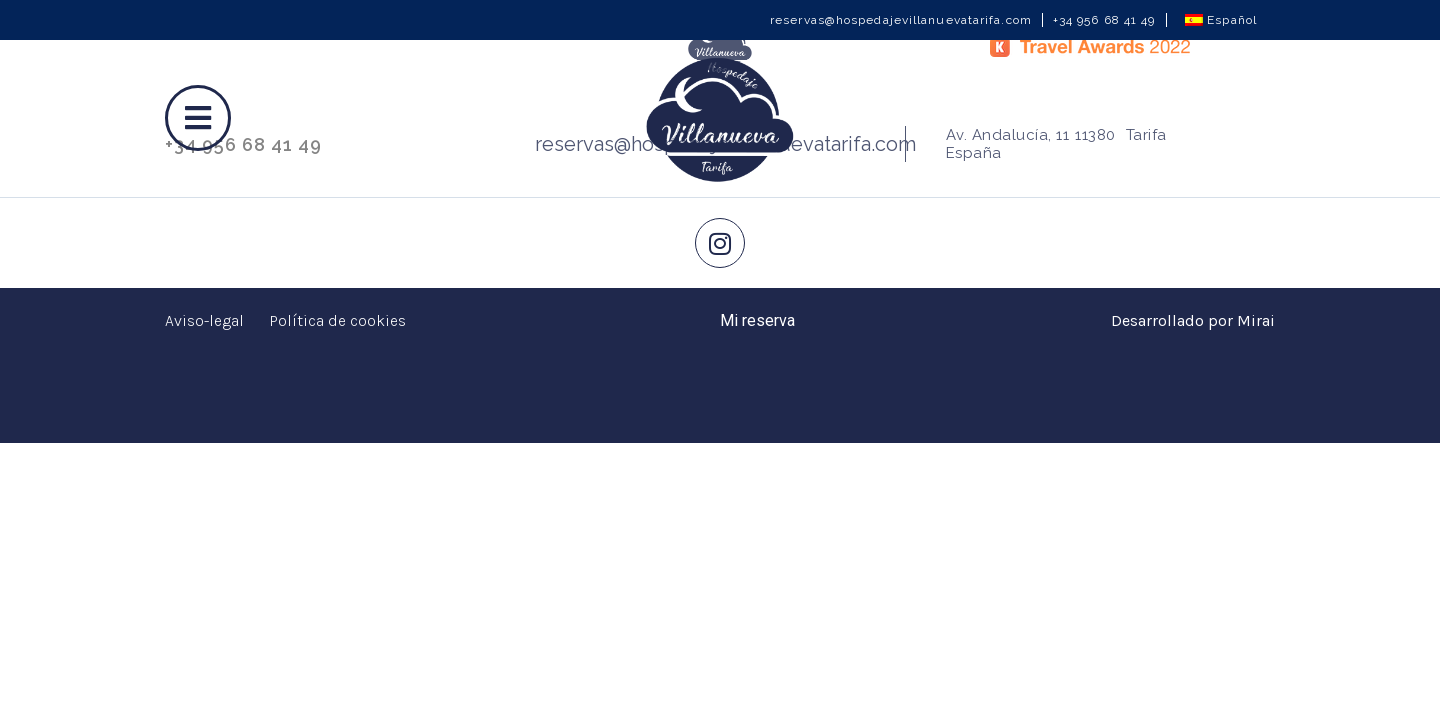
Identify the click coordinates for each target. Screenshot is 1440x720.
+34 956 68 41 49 (1104, 20)
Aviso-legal (204, 320)
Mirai (1256, 320)
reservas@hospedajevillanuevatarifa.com (901, 20)
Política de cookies (337, 320)
